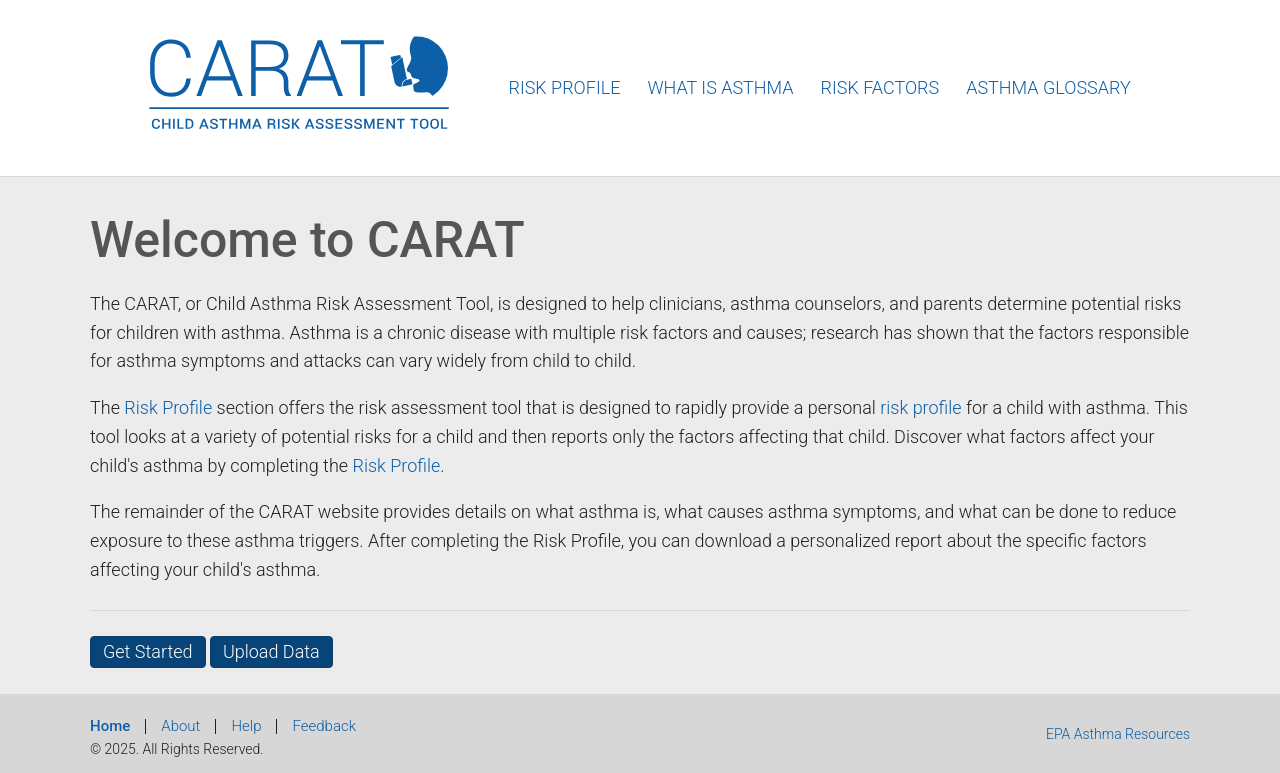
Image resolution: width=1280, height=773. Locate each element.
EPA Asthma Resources (1118, 734)
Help (246, 726)
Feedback (324, 726)
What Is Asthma (720, 87)
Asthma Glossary (1048, 87)
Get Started (148, 651)
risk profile (920, 407)
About (180, 726)
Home (110, 726)
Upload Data (271, 651)
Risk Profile (564, 87)
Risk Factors (880, 87)
